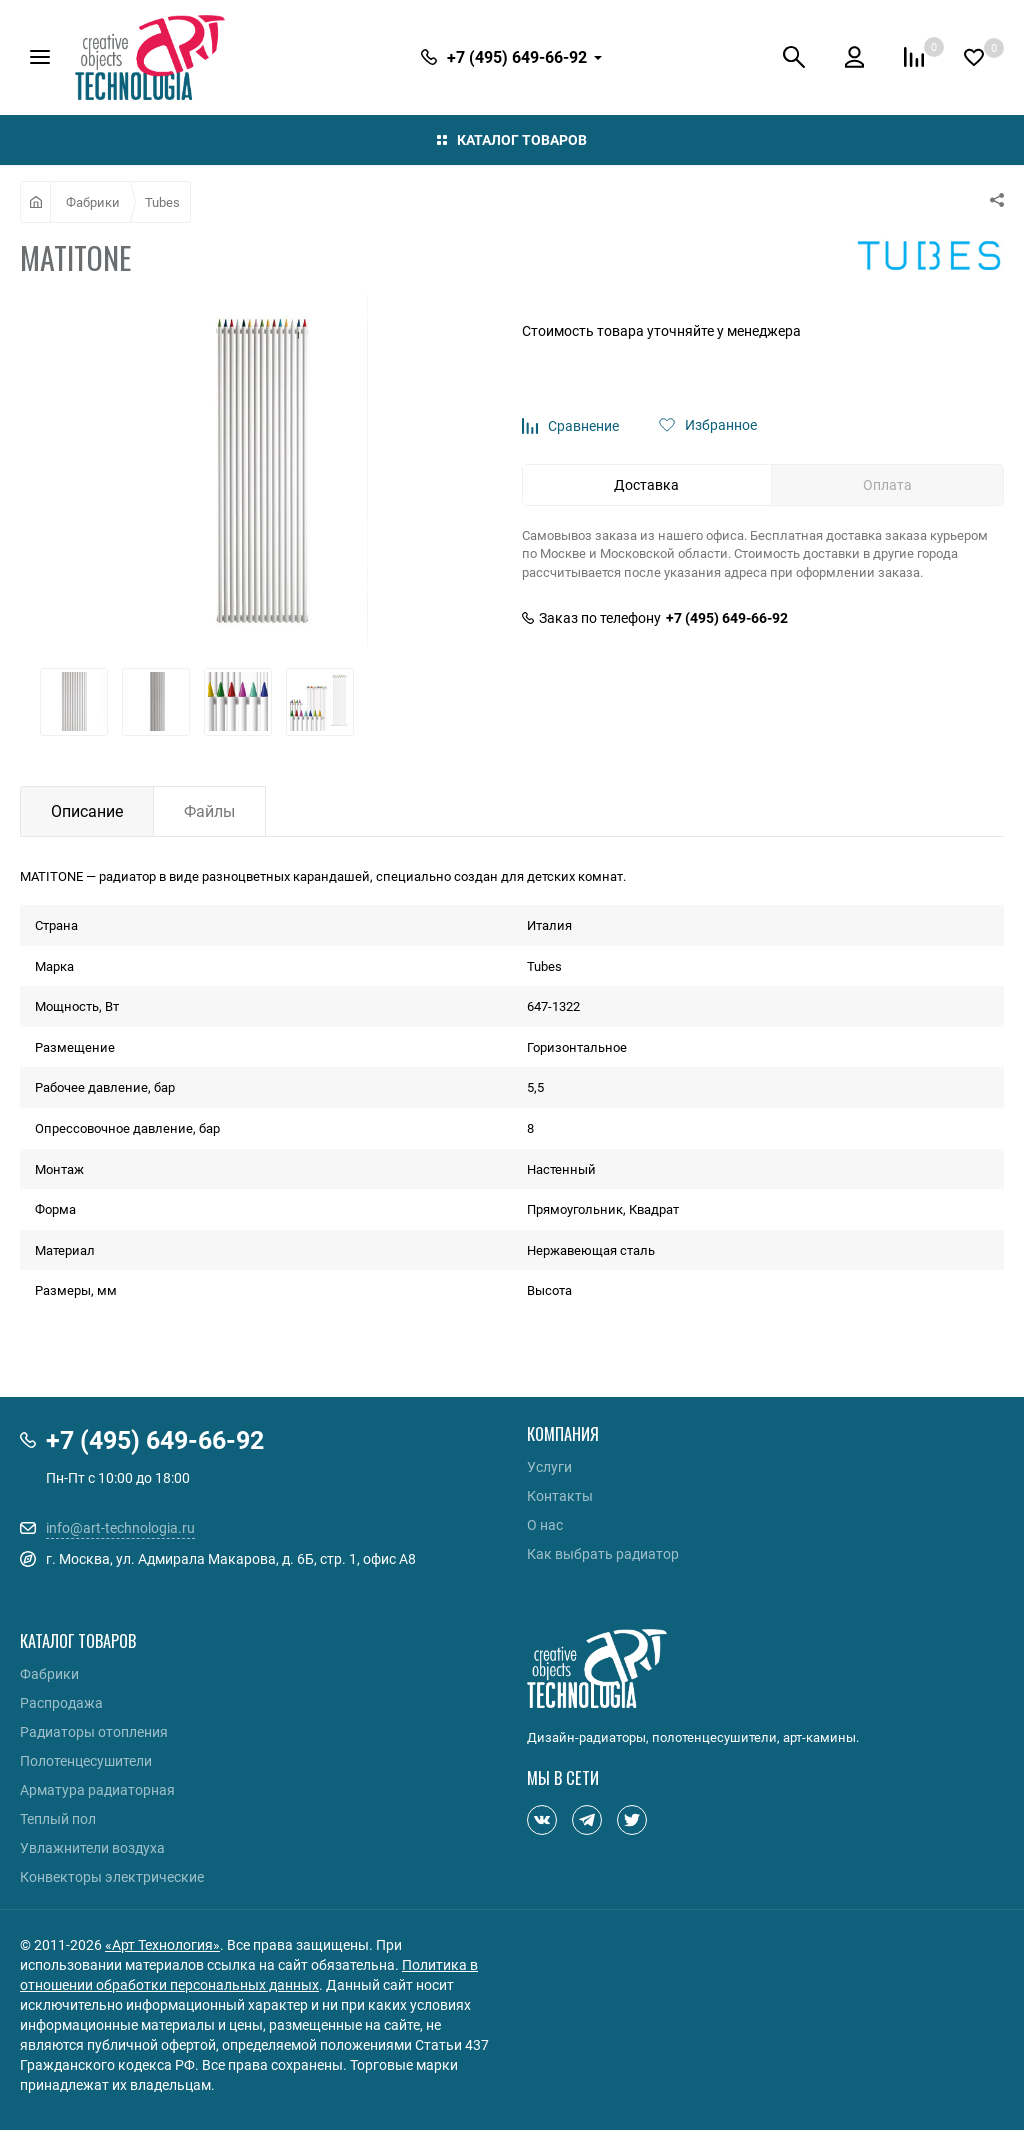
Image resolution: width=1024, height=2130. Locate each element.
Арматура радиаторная (97, 1790)
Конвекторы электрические (112, 1877)
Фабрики (93, 202)
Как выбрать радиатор (603, 1554)
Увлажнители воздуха (92, 1848)
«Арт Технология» (162, 1944)
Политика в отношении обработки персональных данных (249, 1974)
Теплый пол (58, 1819)
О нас (545, 1525)
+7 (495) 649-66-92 (727, 618)
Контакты (560, 1496)
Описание (87, 811)
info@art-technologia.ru (120, 1527)
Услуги (549, 1467)
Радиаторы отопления (94, 1732)
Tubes (162, 202)
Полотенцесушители (86, 1761)
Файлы (209, 811)
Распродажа (61, 1703)
